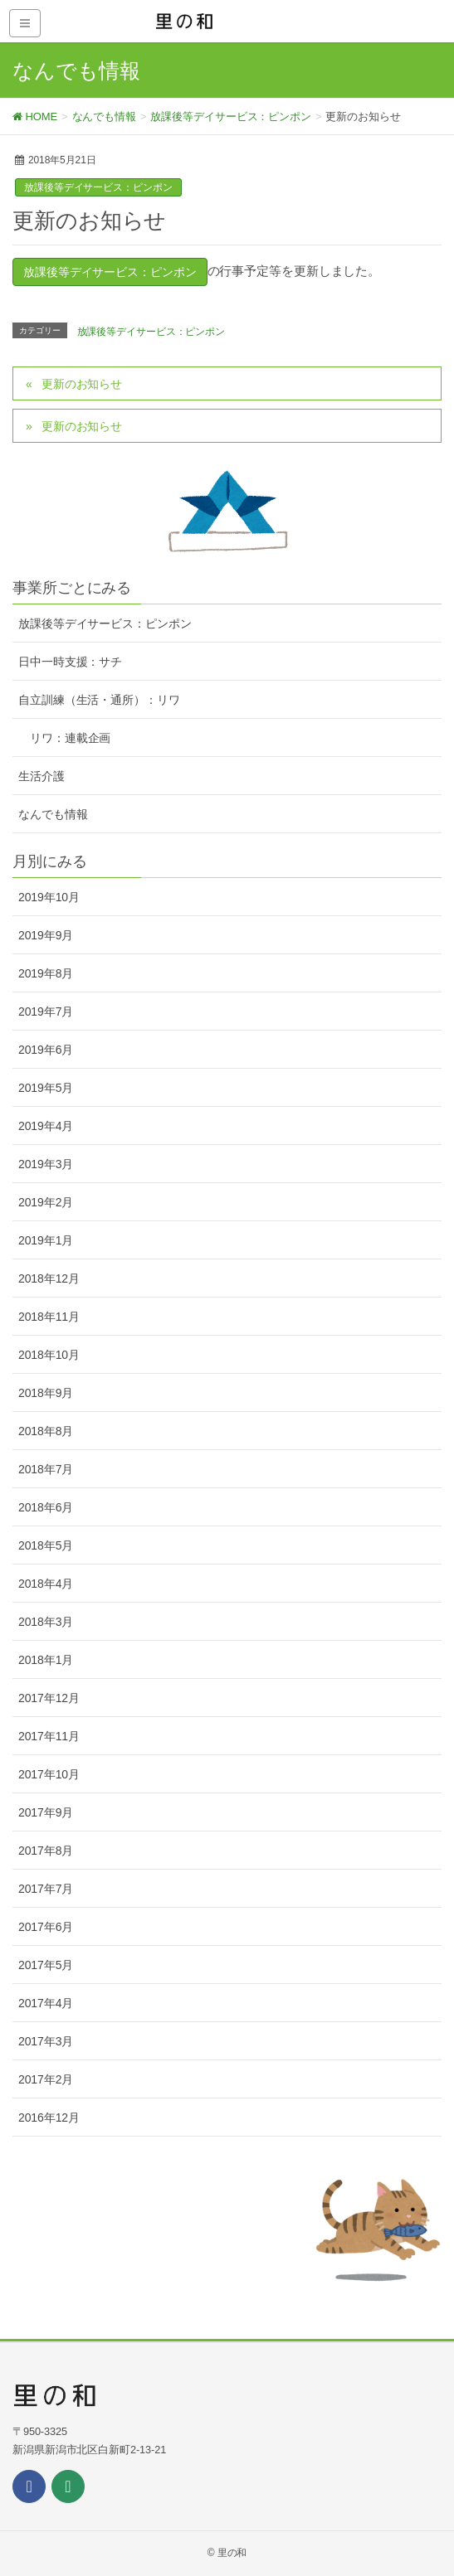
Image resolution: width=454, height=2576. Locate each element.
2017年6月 (45, 1926)
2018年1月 (45, 1659)
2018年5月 (45, 1545)
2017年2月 (45, 2079)
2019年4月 (45, 1126)
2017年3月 (45, 2041)
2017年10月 (49, 1774)
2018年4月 (45, 1583)
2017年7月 (45, 1888)
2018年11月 (49, 1316)
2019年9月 (45, 935)
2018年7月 (45, 1469)
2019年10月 (49, 897)
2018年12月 (49, 1278)
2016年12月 (49, 2117)
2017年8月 (45, 1850)
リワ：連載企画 (70, 738)
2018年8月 (45, 1431)
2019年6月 (45, 1049)
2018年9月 (45, 1393)
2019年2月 (45, 1202)
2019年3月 (45, 1164)
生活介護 (41, 776)
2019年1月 (45, 1240)
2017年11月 (49, 1736)
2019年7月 (45, 1011)
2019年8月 (45, 973)
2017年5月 (45, 1965)
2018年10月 (49, 1354)
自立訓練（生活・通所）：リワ (99, 699)
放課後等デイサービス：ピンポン (98, 187)
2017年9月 (45, 1812)
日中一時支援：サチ (70, 661)
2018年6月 (45, 1507)
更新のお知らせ (81, 384)
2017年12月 (49, 1698)
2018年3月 (45, 1621)
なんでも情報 (52, 814)
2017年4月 (45, 2003)
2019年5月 (45, 1087)
